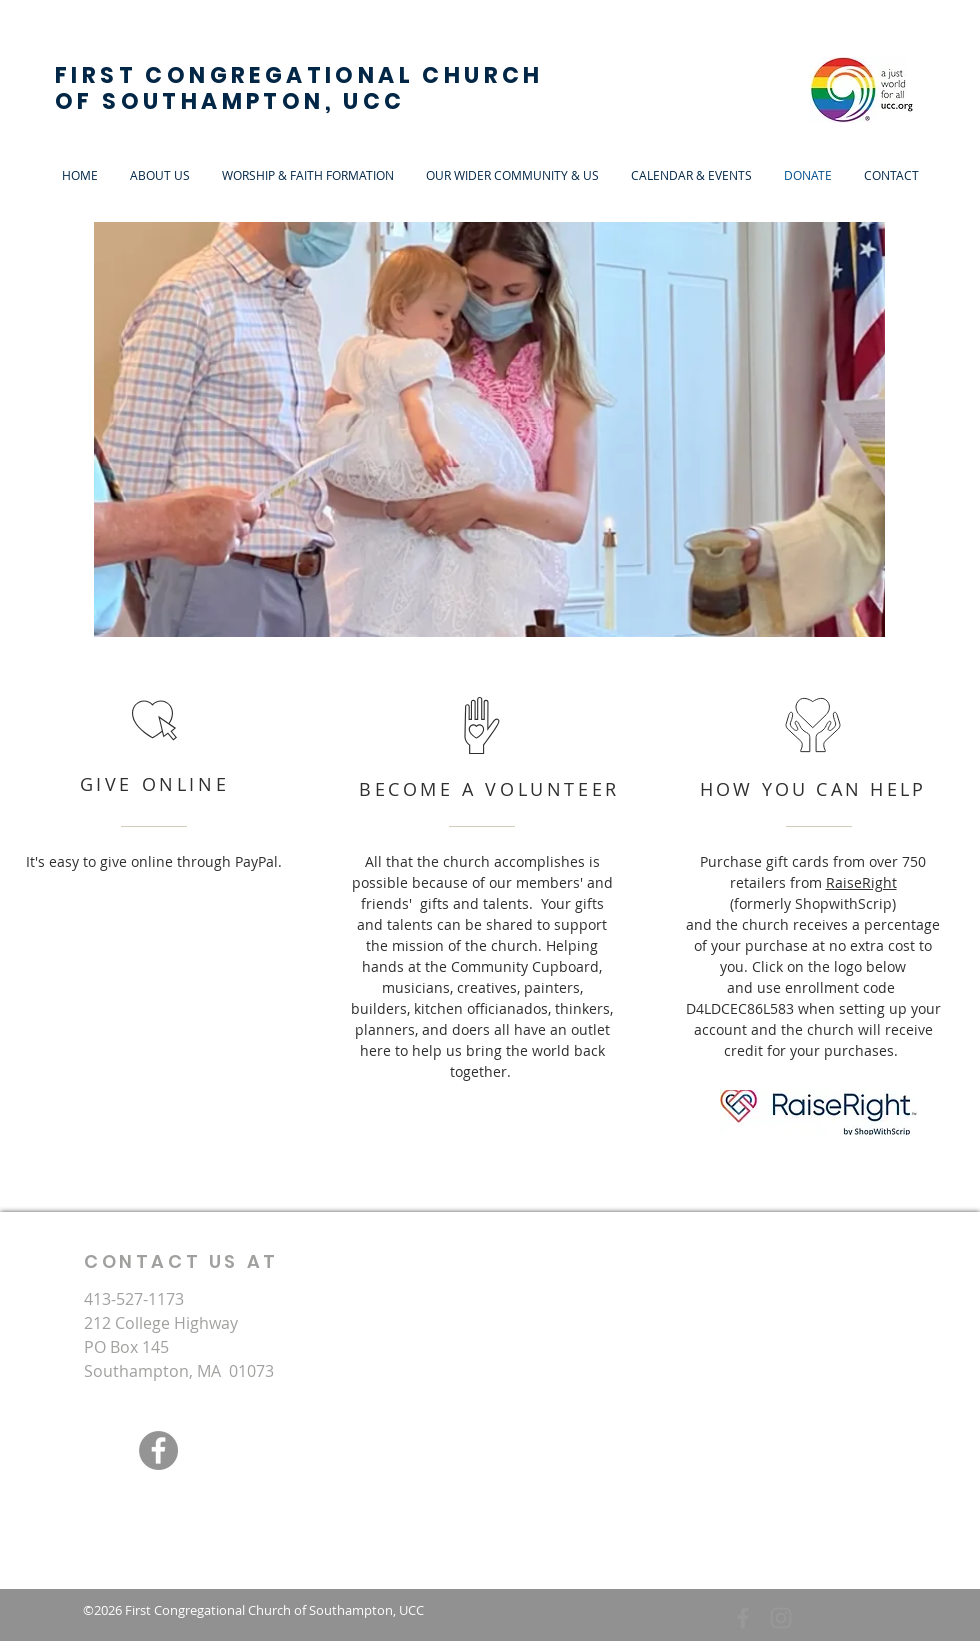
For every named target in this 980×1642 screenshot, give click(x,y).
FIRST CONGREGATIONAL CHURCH (299, 75)
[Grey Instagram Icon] (781, 1618)
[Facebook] (158, 1450)
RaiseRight (861, 882)
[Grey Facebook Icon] (743, 1618)
